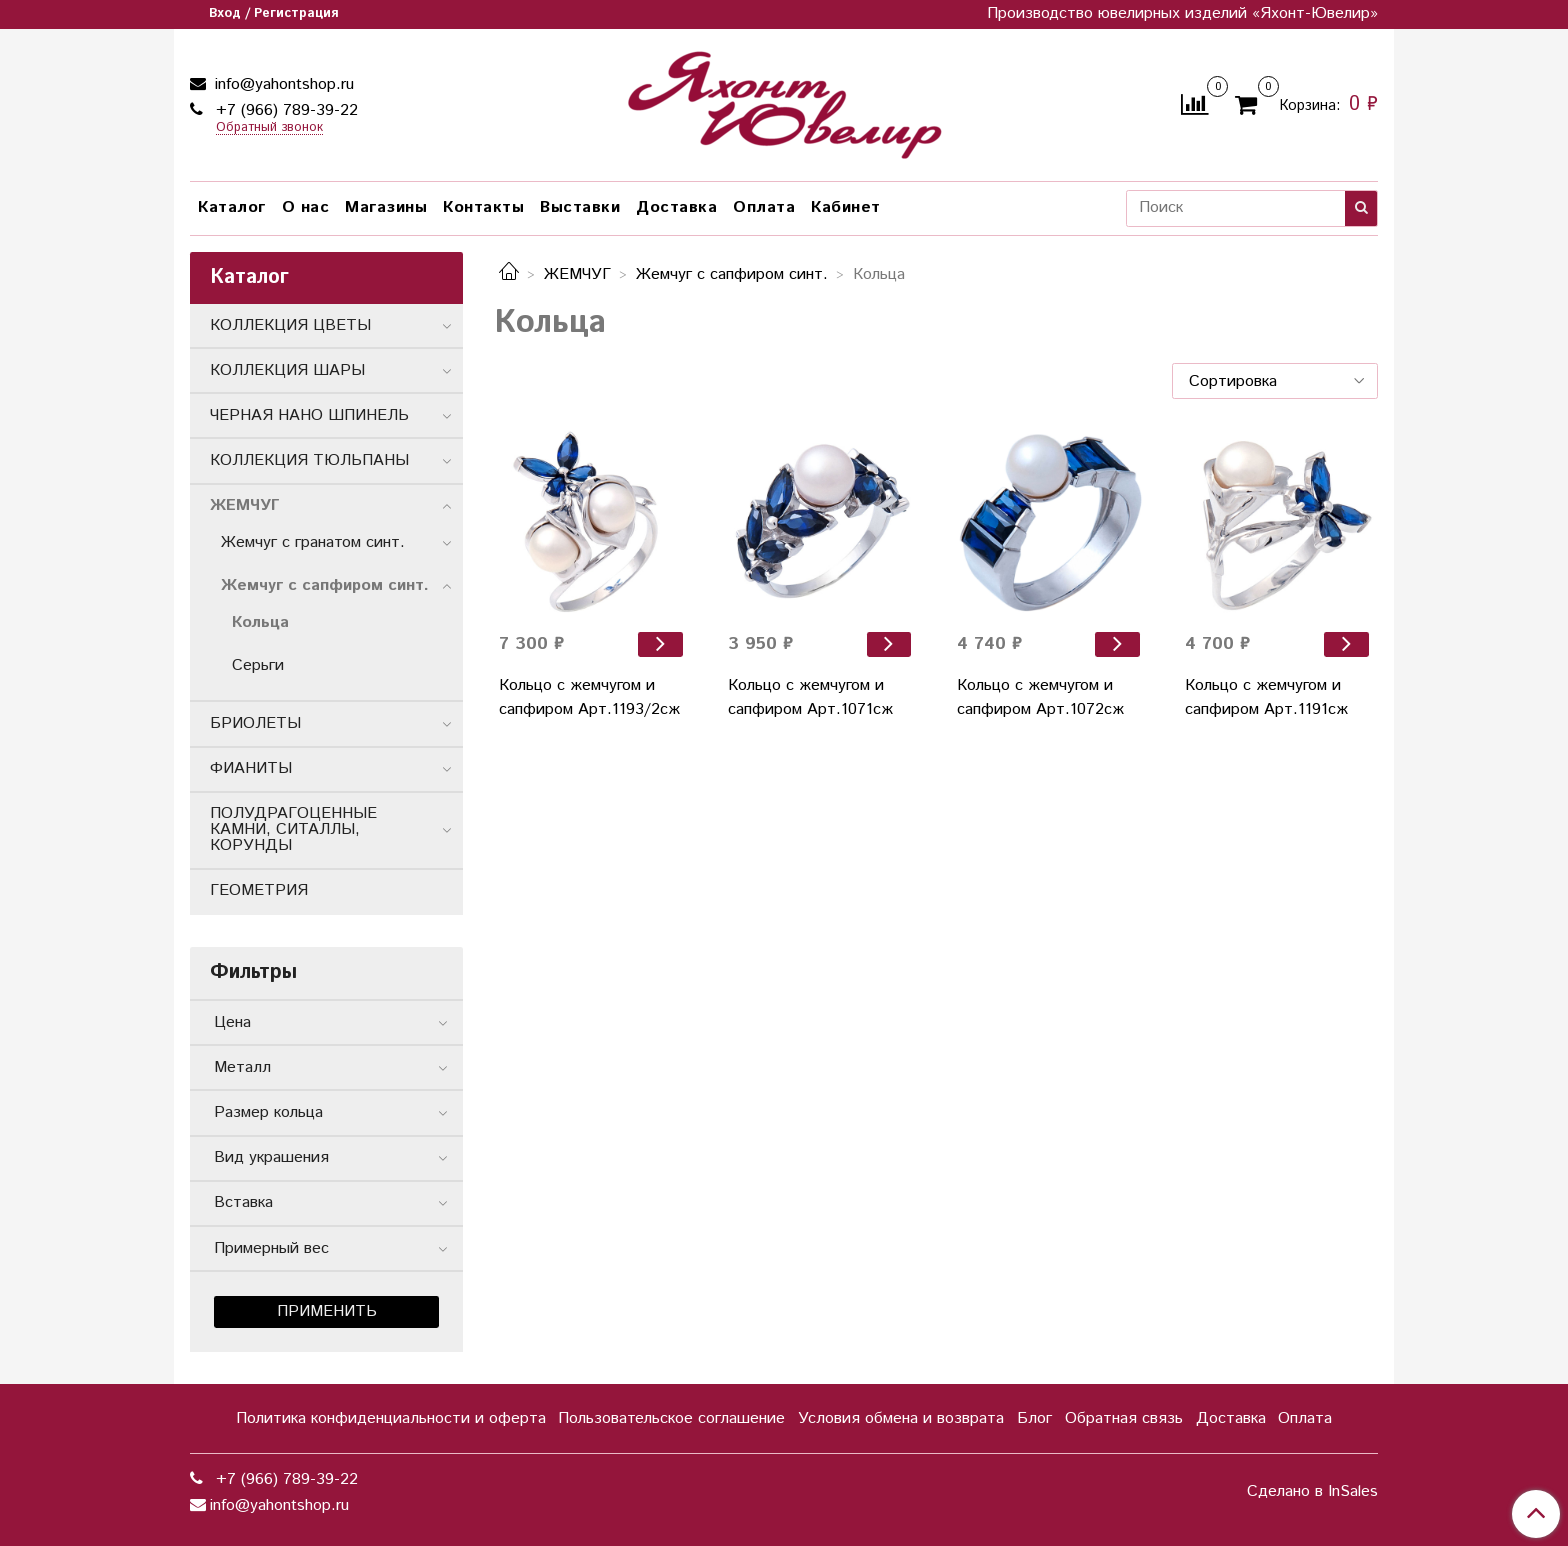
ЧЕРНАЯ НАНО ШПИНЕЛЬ (309, 415)
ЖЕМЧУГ (577, 274)
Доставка (676, 207)
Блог (1034, 1418)
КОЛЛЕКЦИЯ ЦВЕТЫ (290, 325)
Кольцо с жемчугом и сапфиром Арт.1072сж (1040, 697)
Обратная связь (1124, 1418)
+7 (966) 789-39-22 (284, 110)
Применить (327, 1311)
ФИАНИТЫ (251, 768)
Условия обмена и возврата (901, 1418)
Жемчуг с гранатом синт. (313, 542)
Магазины (386, 207)
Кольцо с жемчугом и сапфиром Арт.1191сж (1266, 697)
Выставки (580, 207)
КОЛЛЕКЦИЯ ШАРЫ (287, 370)
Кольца (260, 622)
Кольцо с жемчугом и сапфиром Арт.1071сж (810, 697)
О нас (306, 207)
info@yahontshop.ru (282, 84)
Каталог (232, 207)
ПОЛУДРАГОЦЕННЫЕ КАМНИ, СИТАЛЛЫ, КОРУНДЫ (293, 829)
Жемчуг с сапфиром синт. (732, 274)
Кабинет (846, 207)
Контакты (483, 207)
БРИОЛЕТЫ (255, 723)
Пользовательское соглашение (671, 1418)
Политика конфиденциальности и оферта (391, 1418)
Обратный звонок (269, 128)
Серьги (258, 665)
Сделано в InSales (1312, 1492)
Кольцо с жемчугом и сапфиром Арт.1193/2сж (589, 697)
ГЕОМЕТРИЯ (259, 890)
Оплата (764, 207)
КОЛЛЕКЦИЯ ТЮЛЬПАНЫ (309, 460)
